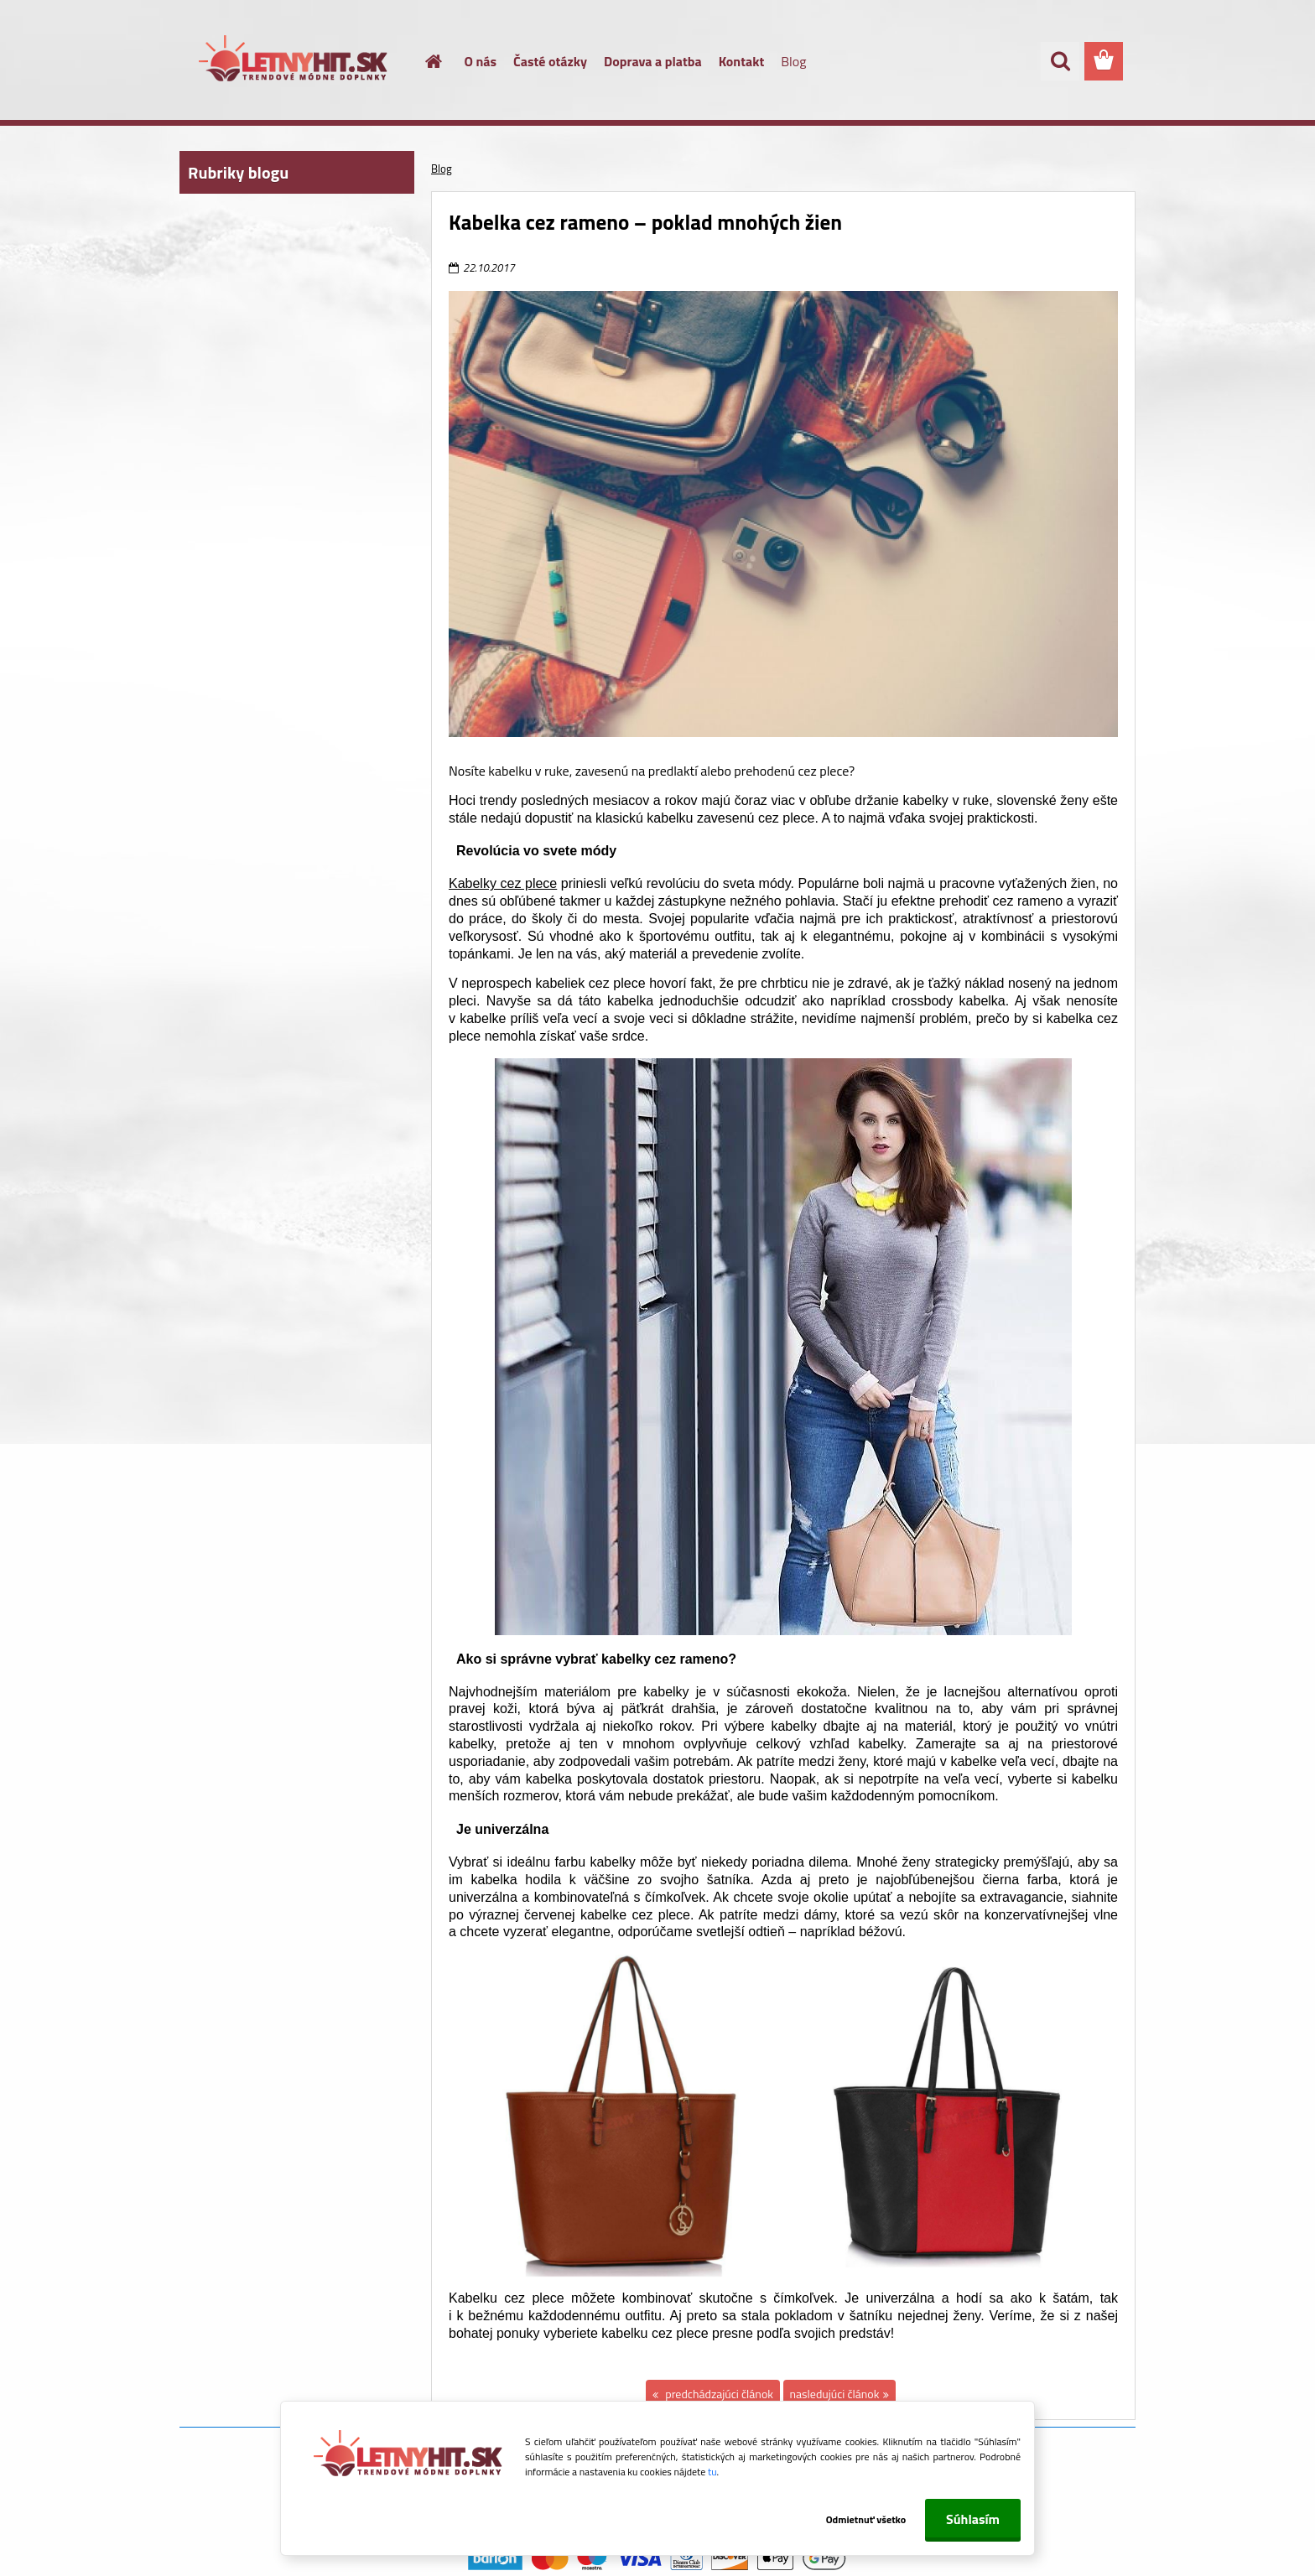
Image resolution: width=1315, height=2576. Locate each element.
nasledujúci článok (835, 2393)
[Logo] (294, 62)
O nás (481, 61)
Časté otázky (550, 61)
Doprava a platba (653, 61)
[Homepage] (424, 61)
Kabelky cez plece (503, 883)
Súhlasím (973, 2519)
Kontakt (742, 61)
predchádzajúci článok (718, 2393)
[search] (1060, 61)
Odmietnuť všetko (857, 2519)
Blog (793, 61)
